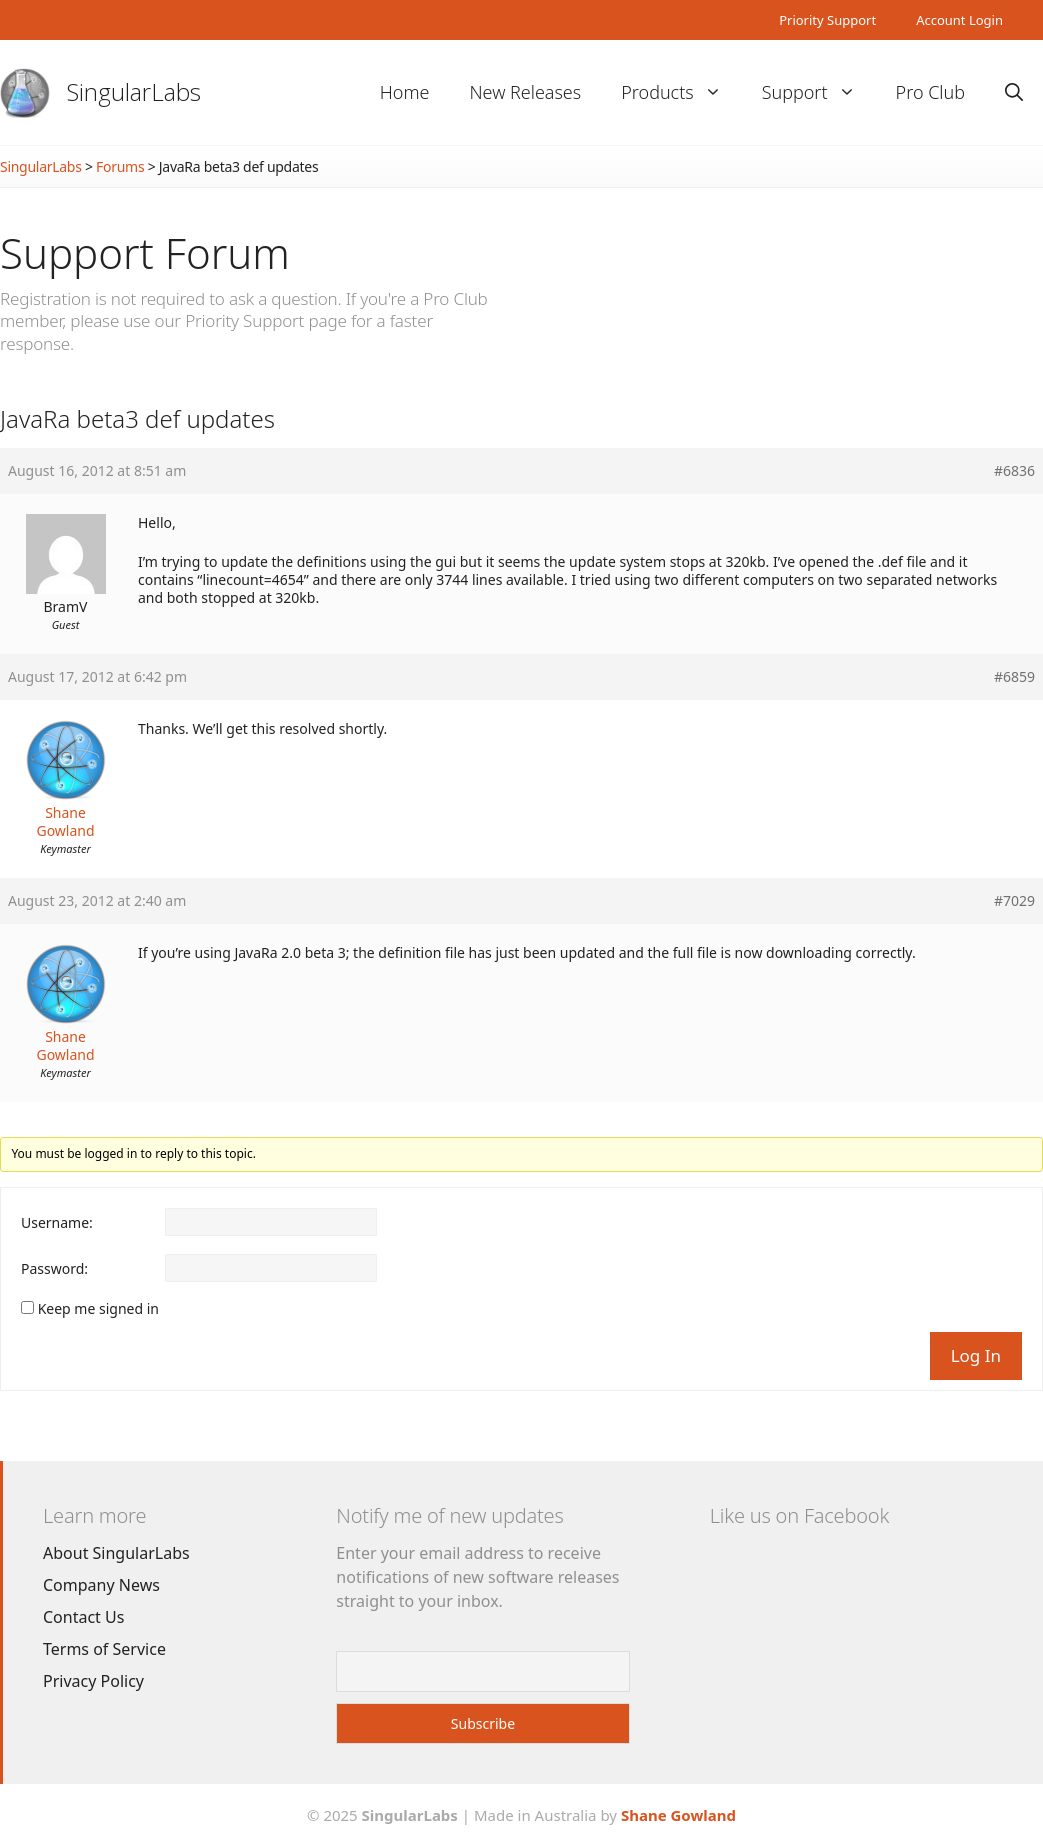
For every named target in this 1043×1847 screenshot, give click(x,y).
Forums (120, 166)
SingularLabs (134, 91)
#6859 (1014, 677)
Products (681, 92)
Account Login (959, 20)
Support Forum (145, 252)
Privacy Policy (93, 1681)
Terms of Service (104, 1649)
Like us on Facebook (799, 1515)
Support (819, 92)
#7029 (1014, 901)
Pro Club (930, 92)
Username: (57, 1223)
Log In (976, 1355)
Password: (54, 1269)
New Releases (525, 92)
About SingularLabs (116, 1553)
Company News (101, 1585)
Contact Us (83, 1617)
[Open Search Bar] (1014, 92)
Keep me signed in (98, 1309)
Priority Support (827, 20)
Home (405, 92)
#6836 (1014, 471)
